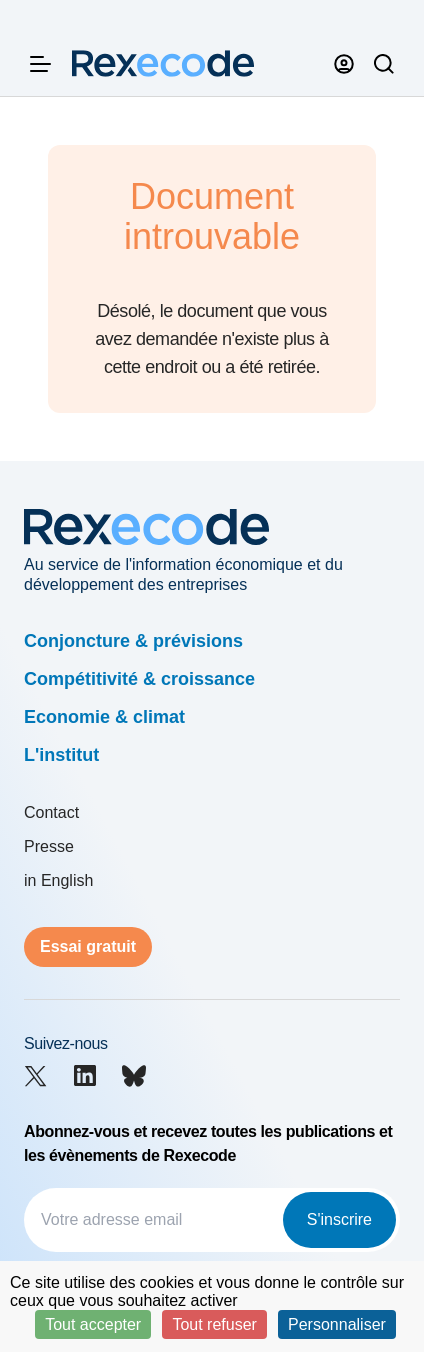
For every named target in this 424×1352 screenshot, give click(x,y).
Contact (51, 812)
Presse (49, 846)
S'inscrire (339, 1219)
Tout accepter (93, 1324)
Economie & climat (104, 717)
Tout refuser (214, 1324)
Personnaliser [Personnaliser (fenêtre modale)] (337, 1324)
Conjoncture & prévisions (133, 641)
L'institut (61, 755)
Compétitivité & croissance (139, 679)
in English (58, 880)
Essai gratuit (88, 946)
